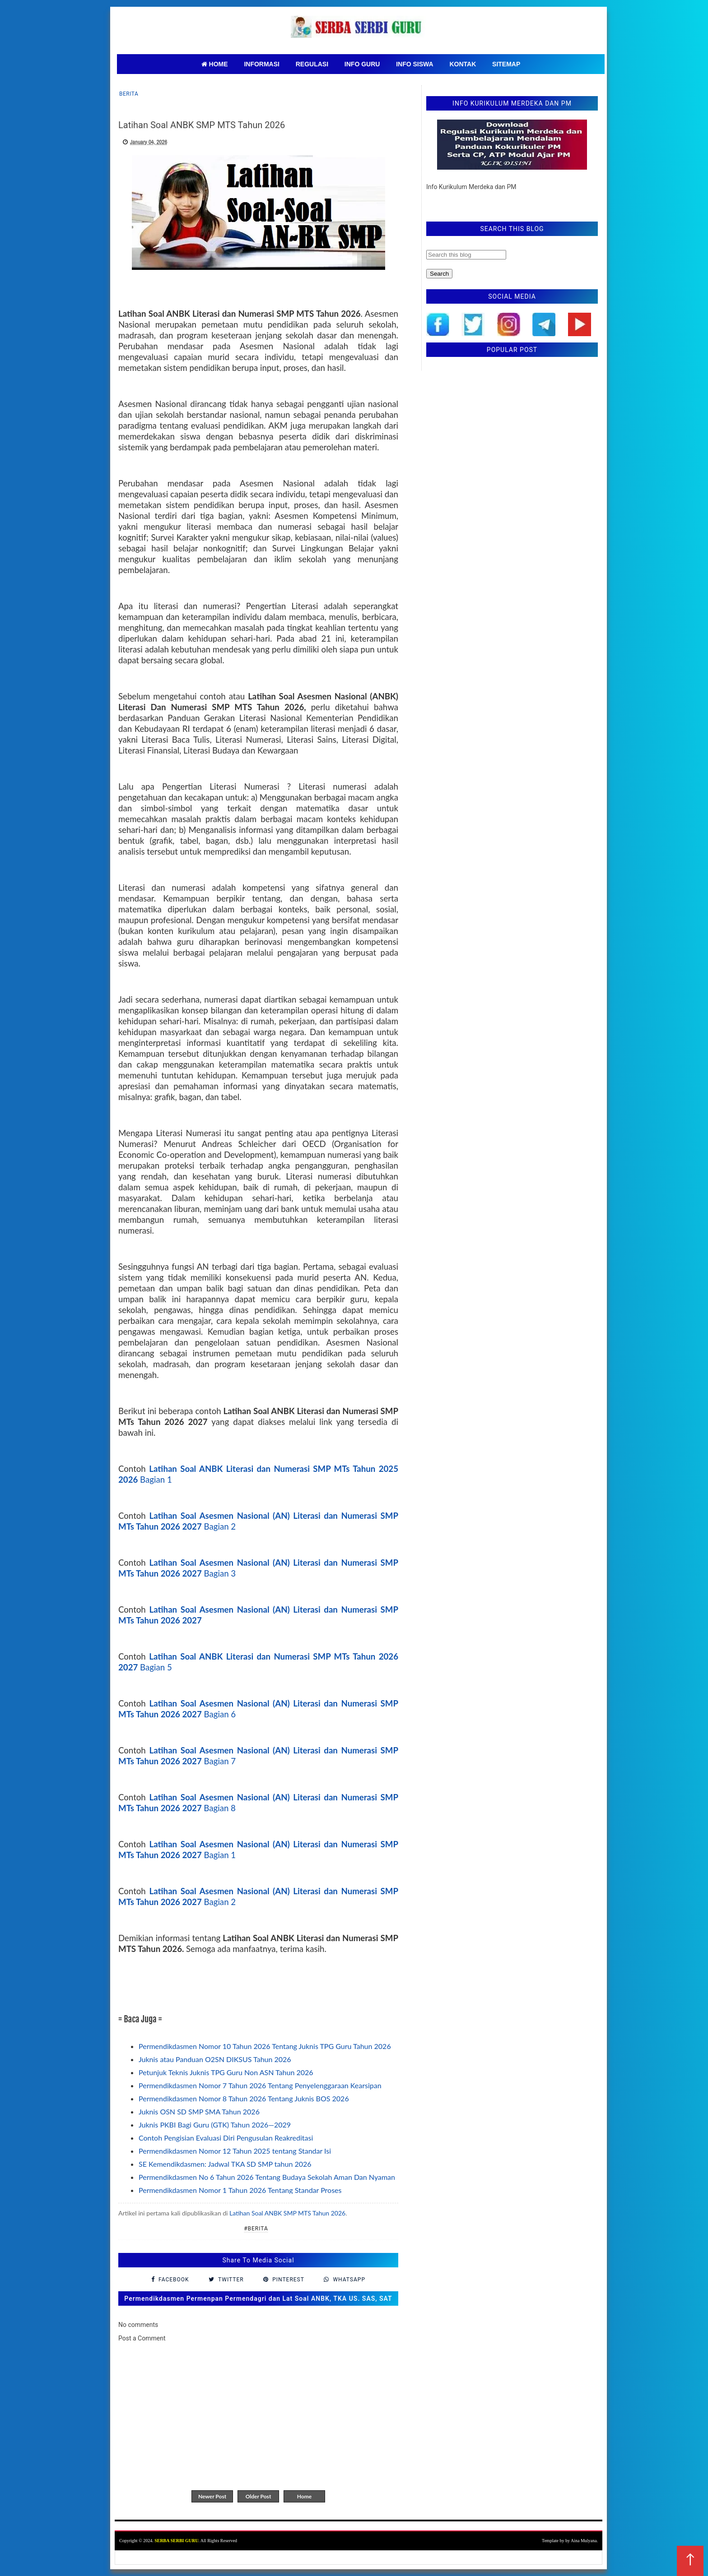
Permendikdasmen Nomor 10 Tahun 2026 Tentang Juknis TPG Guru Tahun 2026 (265, 2046)
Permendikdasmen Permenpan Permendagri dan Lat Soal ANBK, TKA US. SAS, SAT (258, 2298)
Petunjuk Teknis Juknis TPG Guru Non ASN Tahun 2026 (226, 2072)
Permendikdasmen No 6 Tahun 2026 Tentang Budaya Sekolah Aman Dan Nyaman (267, 2177)
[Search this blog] (466, 254)
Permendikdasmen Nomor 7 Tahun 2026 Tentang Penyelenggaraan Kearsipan (260, 2085)
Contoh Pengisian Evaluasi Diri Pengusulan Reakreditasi (226, 2137)
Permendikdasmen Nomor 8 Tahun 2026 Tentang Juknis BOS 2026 (244, 2098)
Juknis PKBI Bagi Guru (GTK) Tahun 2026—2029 (215, 2124)
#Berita (256, 2228)
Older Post (258, 2496)
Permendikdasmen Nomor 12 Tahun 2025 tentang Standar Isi (235, 2150)
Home (304, 2496)
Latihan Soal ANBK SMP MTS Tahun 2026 (287, 2213)
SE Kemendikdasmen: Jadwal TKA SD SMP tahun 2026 (225, 2164)
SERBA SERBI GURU (176, 2540)
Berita (128, 94)
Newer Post (212, 2496)
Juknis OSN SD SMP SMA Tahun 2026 (199, 2111)
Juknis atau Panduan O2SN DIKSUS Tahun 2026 (215, 2059)
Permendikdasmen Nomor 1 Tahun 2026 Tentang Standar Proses (240, 2190)
